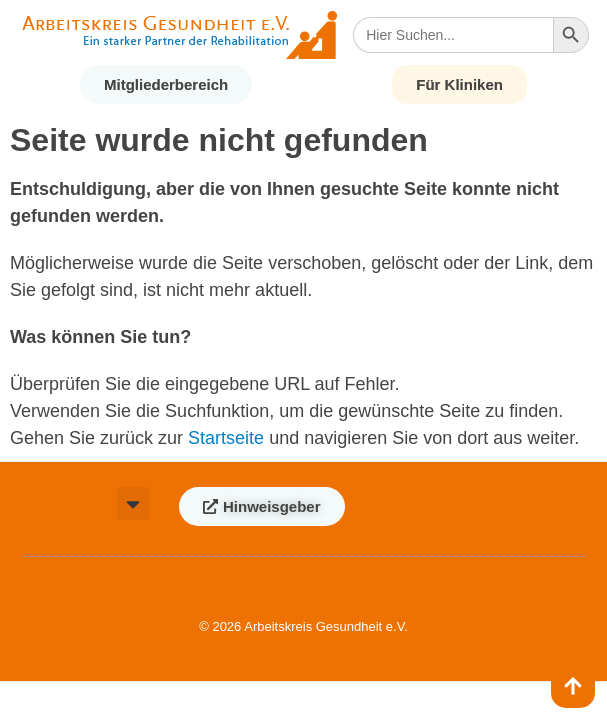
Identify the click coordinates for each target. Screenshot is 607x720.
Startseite (226, 438)
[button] (133, 503)
